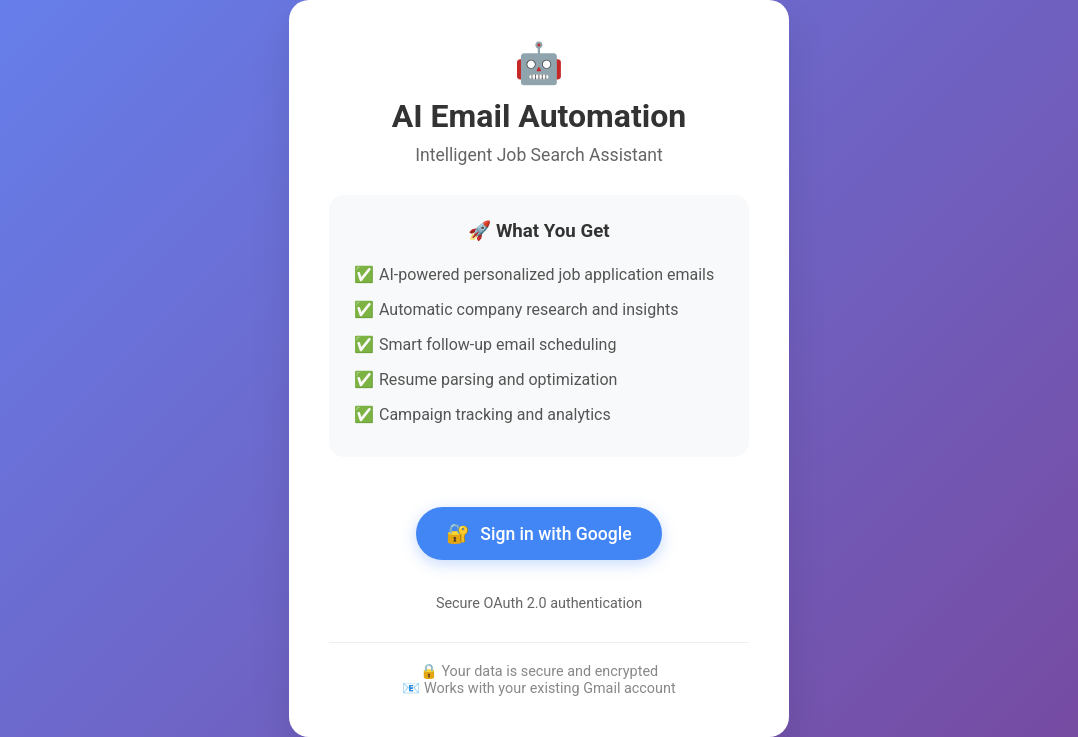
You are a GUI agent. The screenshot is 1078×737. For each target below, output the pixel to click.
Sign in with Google (538, 533)
